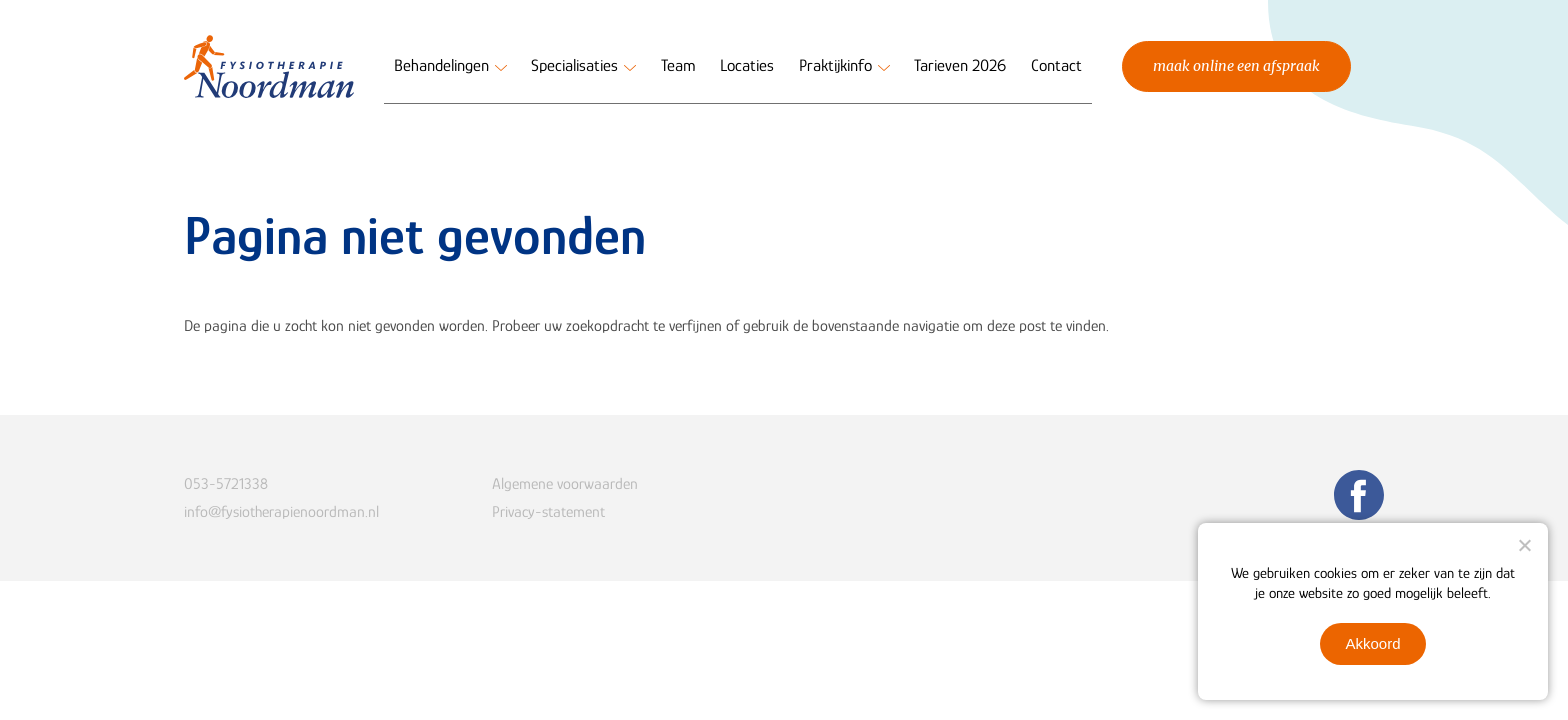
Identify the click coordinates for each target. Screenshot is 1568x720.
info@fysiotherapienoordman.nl (281, 512)
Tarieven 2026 (960, 65)
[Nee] (1524, 545)
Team (678, 65)
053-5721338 (226, 484)
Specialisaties (574, 65)
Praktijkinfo (835, 65)
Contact (1056, 65)
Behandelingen (441, 65)
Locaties (747, 65)
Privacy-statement (548, 512)
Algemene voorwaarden (565, 484)
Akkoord (1372, 643)
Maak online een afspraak (1236, 66)
